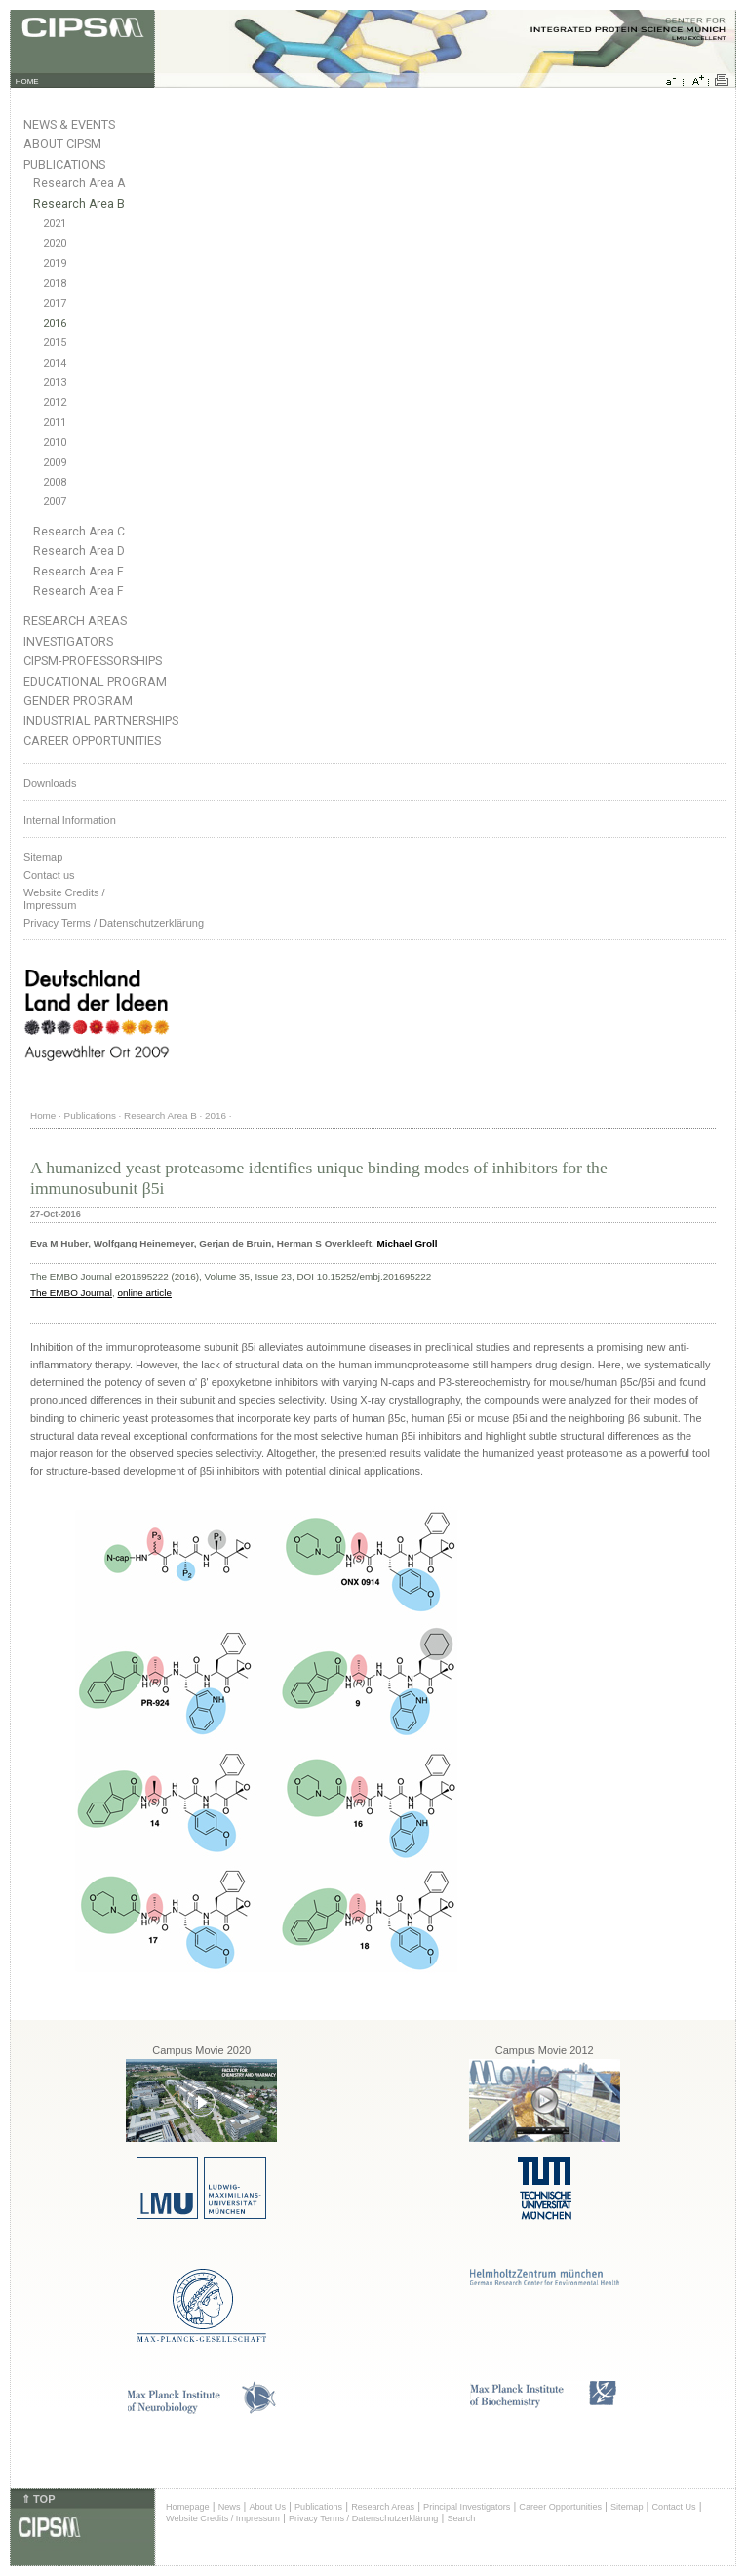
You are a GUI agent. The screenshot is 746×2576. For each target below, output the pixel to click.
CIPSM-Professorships (92, 661)
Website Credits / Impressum (223, 2518)
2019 (54, 264)
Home (43, 1115)
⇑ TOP (38, 2499)
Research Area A (79, 183)
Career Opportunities (92, 740)
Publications (64, 164)
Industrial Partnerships (100, 720)
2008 (54, 482)
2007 (54, 501)
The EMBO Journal (71, 1293)
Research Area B (79, 204)
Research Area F (78, 591)
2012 (54, 402)
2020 (54, 243)
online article (144, 1293)
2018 (54, 283)
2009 (54, 462)
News (229, 2507)
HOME (27, 81)
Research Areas (75, 621)
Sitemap (42, 857)
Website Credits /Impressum (64, 899)
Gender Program (78, 701)
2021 (54, 224)
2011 (54, 422)
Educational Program (95, 681)
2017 (54, 303)
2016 (54, 323)
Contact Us (673, 2507)
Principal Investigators (466, 2507)
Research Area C (79, 531)
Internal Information (69, 820)
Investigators (68, 641)
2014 (54, 363)
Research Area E (78, 571)
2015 (54, 343)
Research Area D (79, 551)
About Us (267, 2507)
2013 (54, 382)
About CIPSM (62, 144)
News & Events (69, 124)
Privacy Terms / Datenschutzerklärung (113, 923)
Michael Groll (406, 1243)
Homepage (188, 2507)
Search (461, 2518)
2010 (54, 442)
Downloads (49, 783)
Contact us (49, 875)
